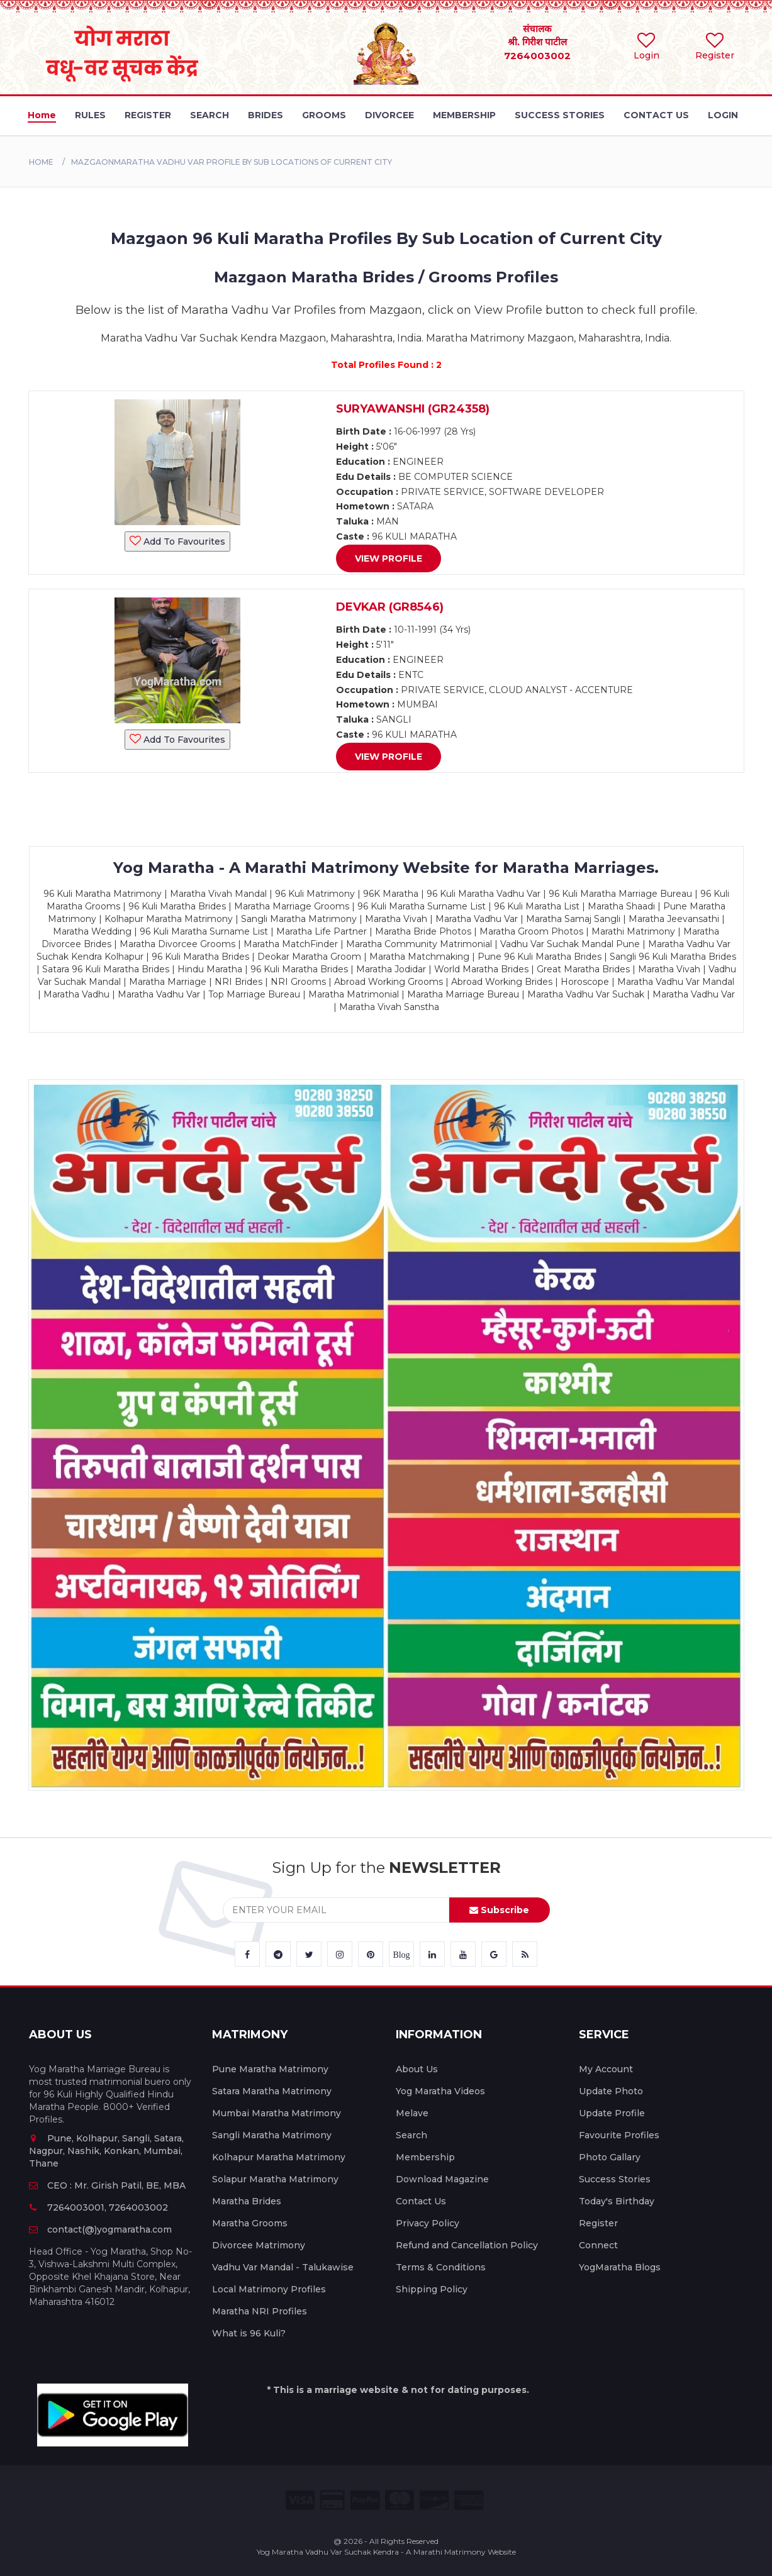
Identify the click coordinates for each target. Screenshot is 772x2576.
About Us (417, 2069)
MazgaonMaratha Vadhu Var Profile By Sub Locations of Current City (231, 162)
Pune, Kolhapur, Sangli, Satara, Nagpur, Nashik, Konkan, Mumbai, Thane (106, 2151)
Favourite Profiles (619, 2135)
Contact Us (421, 2201)
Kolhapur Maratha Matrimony (278, 2157)
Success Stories (615, 2179)
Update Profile (612, 2113)
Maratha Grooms (250, 2223)
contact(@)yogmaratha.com (100, 2229)
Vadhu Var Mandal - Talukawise (283, 2267)
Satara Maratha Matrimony (272, 2091)
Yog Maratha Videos (440, 2091)
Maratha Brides (246, 2201)
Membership (425, 2157)
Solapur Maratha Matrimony (275, 2179)
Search (411, 2135)
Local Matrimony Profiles (269, 2289)
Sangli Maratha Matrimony (272, 2135)
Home (41, 162)
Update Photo (611, 2091)
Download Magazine (442, 2179)
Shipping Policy (431, 2289)
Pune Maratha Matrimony (270, 2069)
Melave (412, 2113)
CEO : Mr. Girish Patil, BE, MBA (107, 2185)
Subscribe (499, 1910)
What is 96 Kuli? (249, 2333)
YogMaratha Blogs (620, 2267)
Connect (598, 2245)
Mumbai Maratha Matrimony (276, 2113)
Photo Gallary (610, 2157)
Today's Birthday (616, 2201)
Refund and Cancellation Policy (467, 2245)
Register (598, 2223)
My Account (606, 2069)
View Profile (388, 558)
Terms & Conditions (441, 2267)
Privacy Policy (427, 2223)
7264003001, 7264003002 (98, 2207)
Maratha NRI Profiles (259, 2311)
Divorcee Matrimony (258, 2245)
